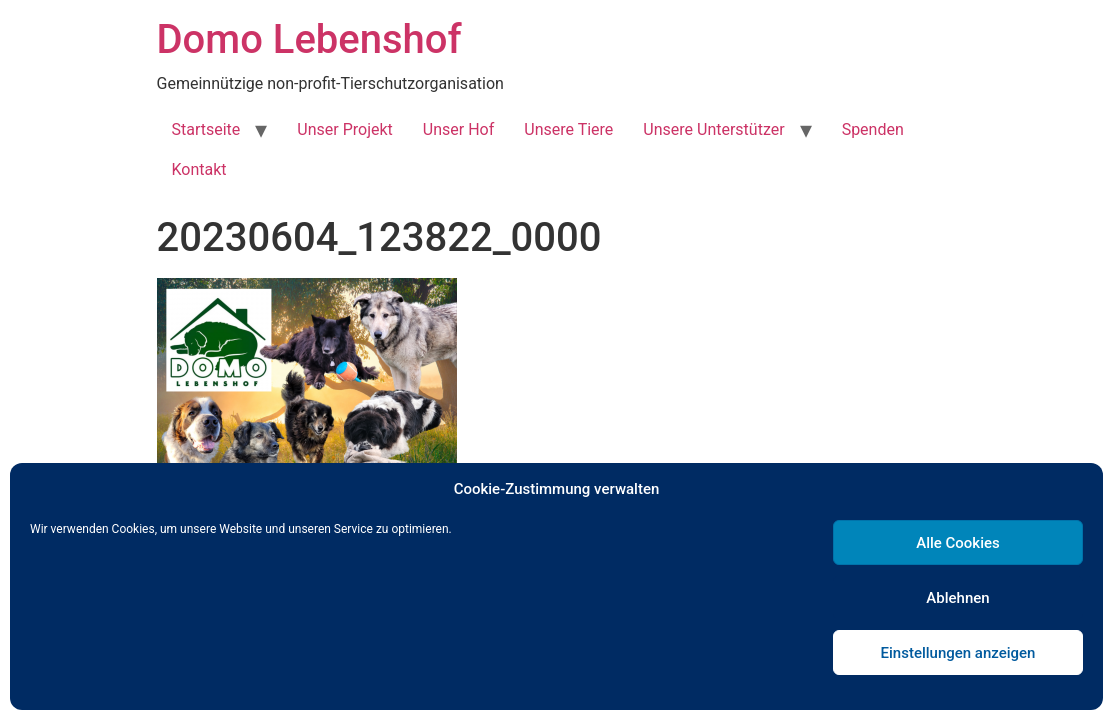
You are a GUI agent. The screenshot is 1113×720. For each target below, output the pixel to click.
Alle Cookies (958, 543)
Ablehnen (957, 598)
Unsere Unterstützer (713, 129)
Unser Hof (458, 129)
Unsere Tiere (568, 129)
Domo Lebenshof (309, 39)
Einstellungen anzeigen (958, 653)
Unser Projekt (344, 129)
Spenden (873, 129)
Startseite (206, 129)
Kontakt (199, 169)
